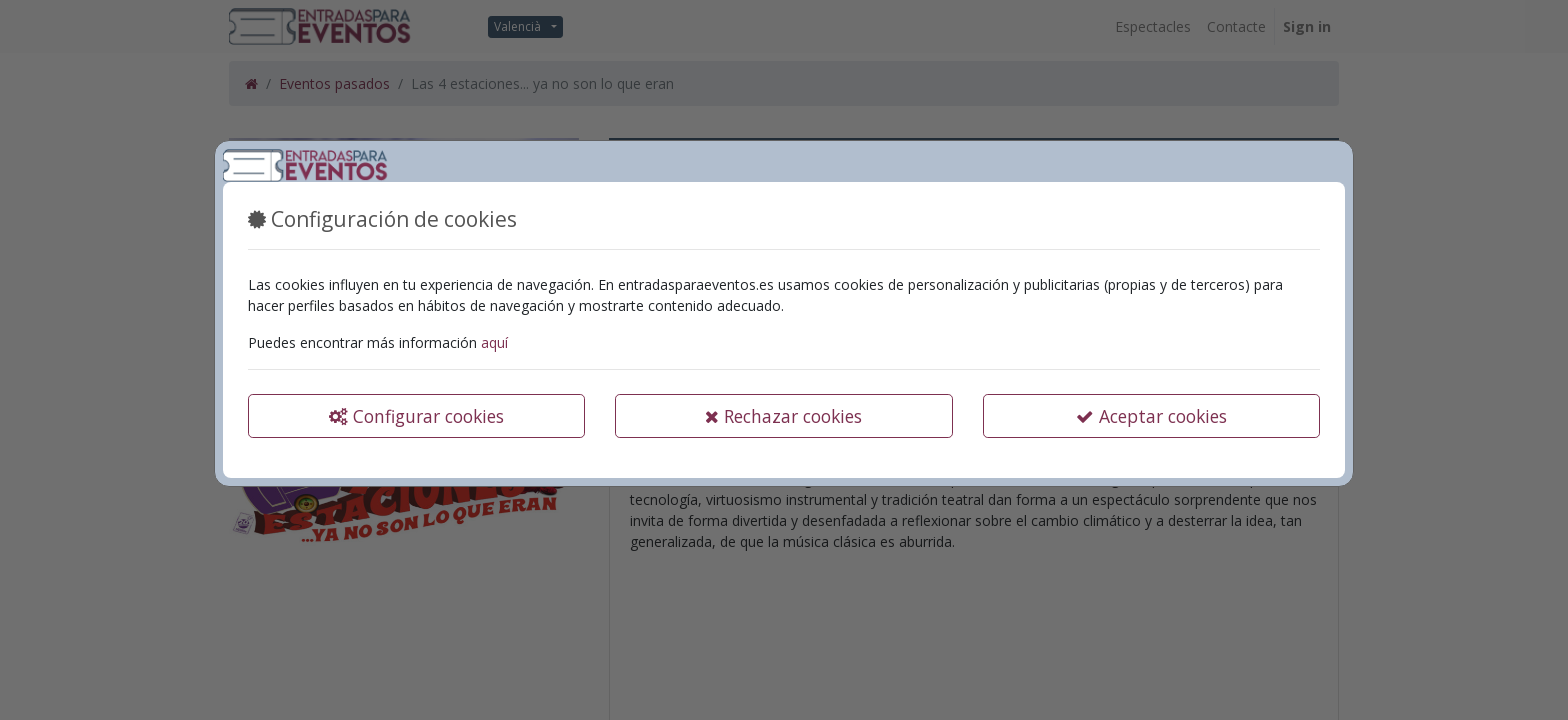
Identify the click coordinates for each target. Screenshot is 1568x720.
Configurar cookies (416, 416)
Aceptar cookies (1151, 416)
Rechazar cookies (783, 416)
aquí (494, 342)
